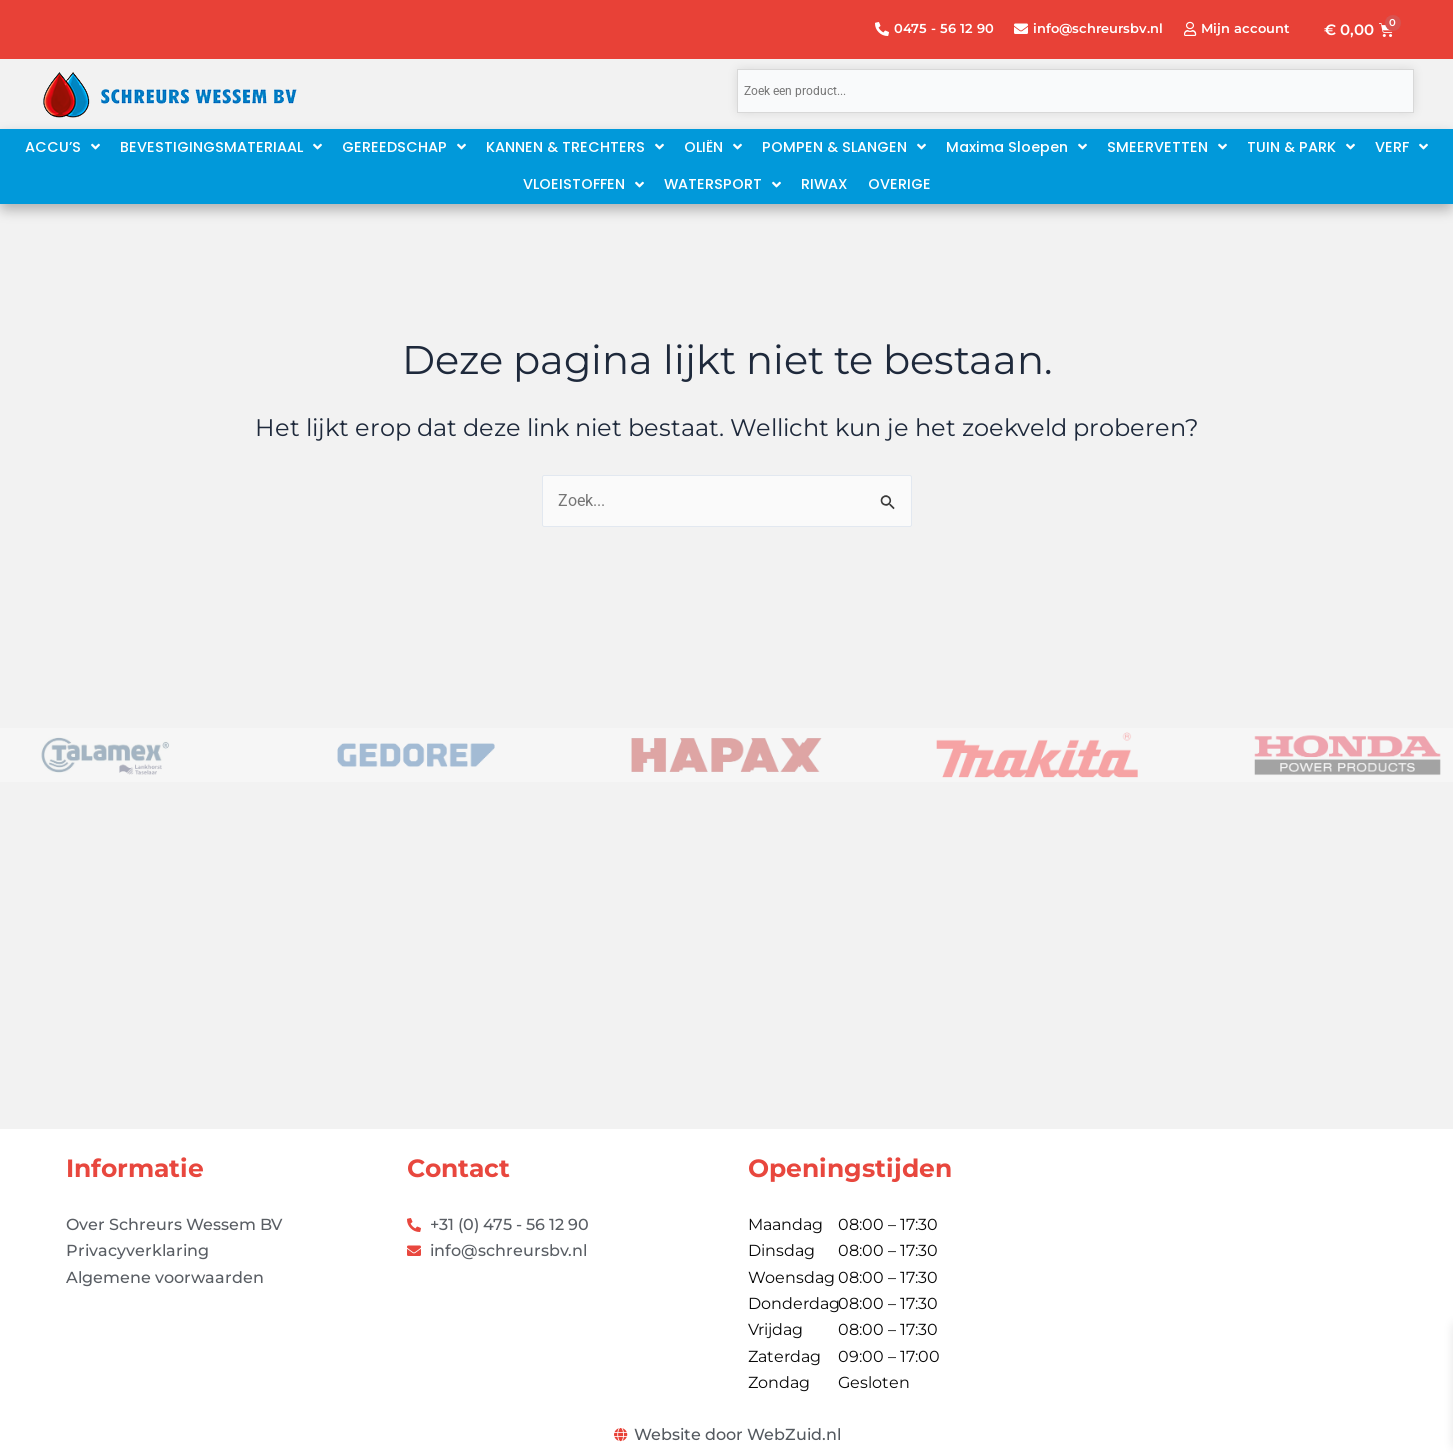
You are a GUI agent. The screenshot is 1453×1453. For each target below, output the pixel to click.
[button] (1016, 147)
